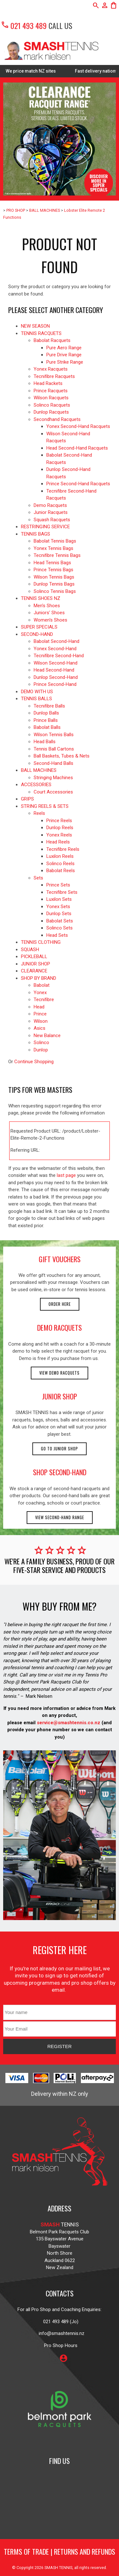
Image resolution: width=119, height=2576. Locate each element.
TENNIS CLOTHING (41, 942)
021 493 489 (24, 25)
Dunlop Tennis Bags (54, 584)
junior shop (59, 1396)
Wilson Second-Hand (55, 663)
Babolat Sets (59, 921)
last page (66, 1175)
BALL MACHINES (44, 210)
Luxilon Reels (60, 856)
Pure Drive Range (64, 355)
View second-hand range (59, 1517)
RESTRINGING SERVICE (45, 527)
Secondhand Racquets (57, 419)
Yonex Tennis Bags (53, 548)
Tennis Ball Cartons (54, 749)
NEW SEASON (35, 326)
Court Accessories (53, 792)
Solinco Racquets (52, 405)
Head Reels (58, 842)
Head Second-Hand (54, 670)
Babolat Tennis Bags (55, 541)
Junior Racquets (51, 512)
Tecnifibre (44, 999)
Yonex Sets (58, 906)
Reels (39, 813)
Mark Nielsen (39, 1696)
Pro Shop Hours (59, 2345)
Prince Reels (59, 820)
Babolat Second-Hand (56, 641)
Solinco (41, 1042)
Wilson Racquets (51, 398)
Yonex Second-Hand (55, 648)
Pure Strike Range (64, 362)
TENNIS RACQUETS (41, 333)
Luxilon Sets (59, 899)
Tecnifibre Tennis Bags (57, 555)
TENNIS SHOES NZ (40, 598)
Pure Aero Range (64, 348)
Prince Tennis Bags (53, 570)
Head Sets (57, 935)
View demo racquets (59, 1373)
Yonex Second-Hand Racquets (78, 426)
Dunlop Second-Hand (56, 677)
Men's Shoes (47, 605)
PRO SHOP (15, 210)
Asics (39, 1028)
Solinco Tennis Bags (55, 591)
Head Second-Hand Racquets (77, 448)
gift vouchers (60, 1259)
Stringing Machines (53, 777)
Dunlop (41, 1050)
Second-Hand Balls (53, 763)
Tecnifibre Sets (61, 892)
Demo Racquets (50, 505)
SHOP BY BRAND (38, 978)
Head (39, 1007)
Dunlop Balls (46, 713)
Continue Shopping (34, 1061)
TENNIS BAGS (35, 534)
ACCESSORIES (36, 784)
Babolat (42, 985)
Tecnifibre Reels (62, 849)
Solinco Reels (60, 863)
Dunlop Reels (59, 827)
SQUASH (30, 949)
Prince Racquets (51, 391)
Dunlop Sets (58, 913)
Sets (38, 878)
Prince (40, 1014)
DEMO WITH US (37, 691)
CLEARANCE (34, 971)
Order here (60, 1304)
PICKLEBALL (34, 956)
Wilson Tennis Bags (54, 577)
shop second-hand (59, 1472)
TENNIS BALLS (36, 698)
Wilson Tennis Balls (54, 734)
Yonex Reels (59, 835)
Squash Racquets (52, 520)
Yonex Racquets (51, 369)
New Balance (47, 1035)
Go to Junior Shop (59, 1449)
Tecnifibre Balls (49, 706)
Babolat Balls (47, 727)
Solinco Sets (59, 928)
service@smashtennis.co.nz (68, 1723)
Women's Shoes (50, 620)
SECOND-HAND (37, 634)
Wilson (41, 1021)
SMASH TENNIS (58, 2567)
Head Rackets (48, 383)
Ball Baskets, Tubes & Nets (61, 756)
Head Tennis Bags (52, 563)
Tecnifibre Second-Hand (59, 655)
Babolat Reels (60, 870)
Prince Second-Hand (55, 684)
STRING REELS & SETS (45, 806)
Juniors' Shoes (49, 613)
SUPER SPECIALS (39, 627)
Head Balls (45, 741)
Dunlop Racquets (51, 412)
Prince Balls (46, 720)
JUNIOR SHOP (35, 964)
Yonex (40, 992)
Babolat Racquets (52, 340)
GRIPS (27, 799)
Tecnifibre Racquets (54, 376)
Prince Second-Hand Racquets (78, 484)
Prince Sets (58, 885)
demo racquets (59, 1327)
